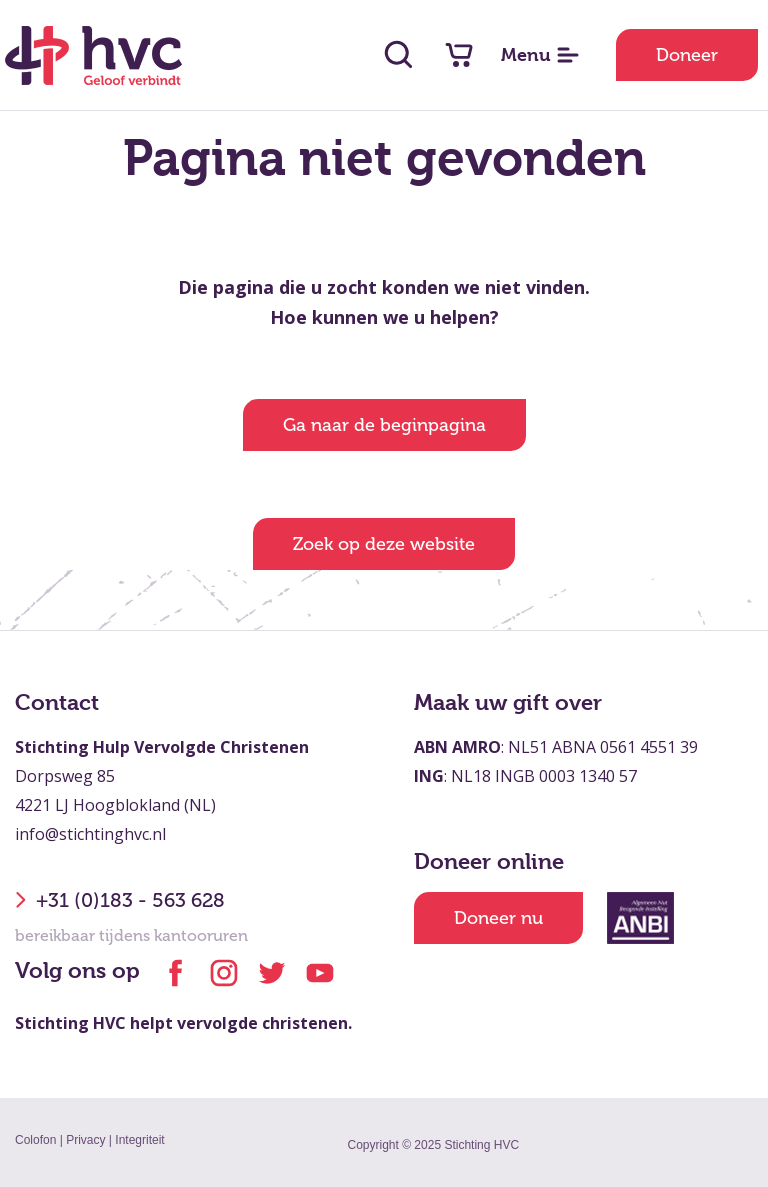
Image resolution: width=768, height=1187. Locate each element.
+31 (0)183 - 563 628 (120, 900)
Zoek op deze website (384, 544)
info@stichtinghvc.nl (90, 834)
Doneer (687, 55)
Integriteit (139, 1140)
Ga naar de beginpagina (384, 425)
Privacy (85, 1140)
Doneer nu (498, 918)
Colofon (35, 1140)
